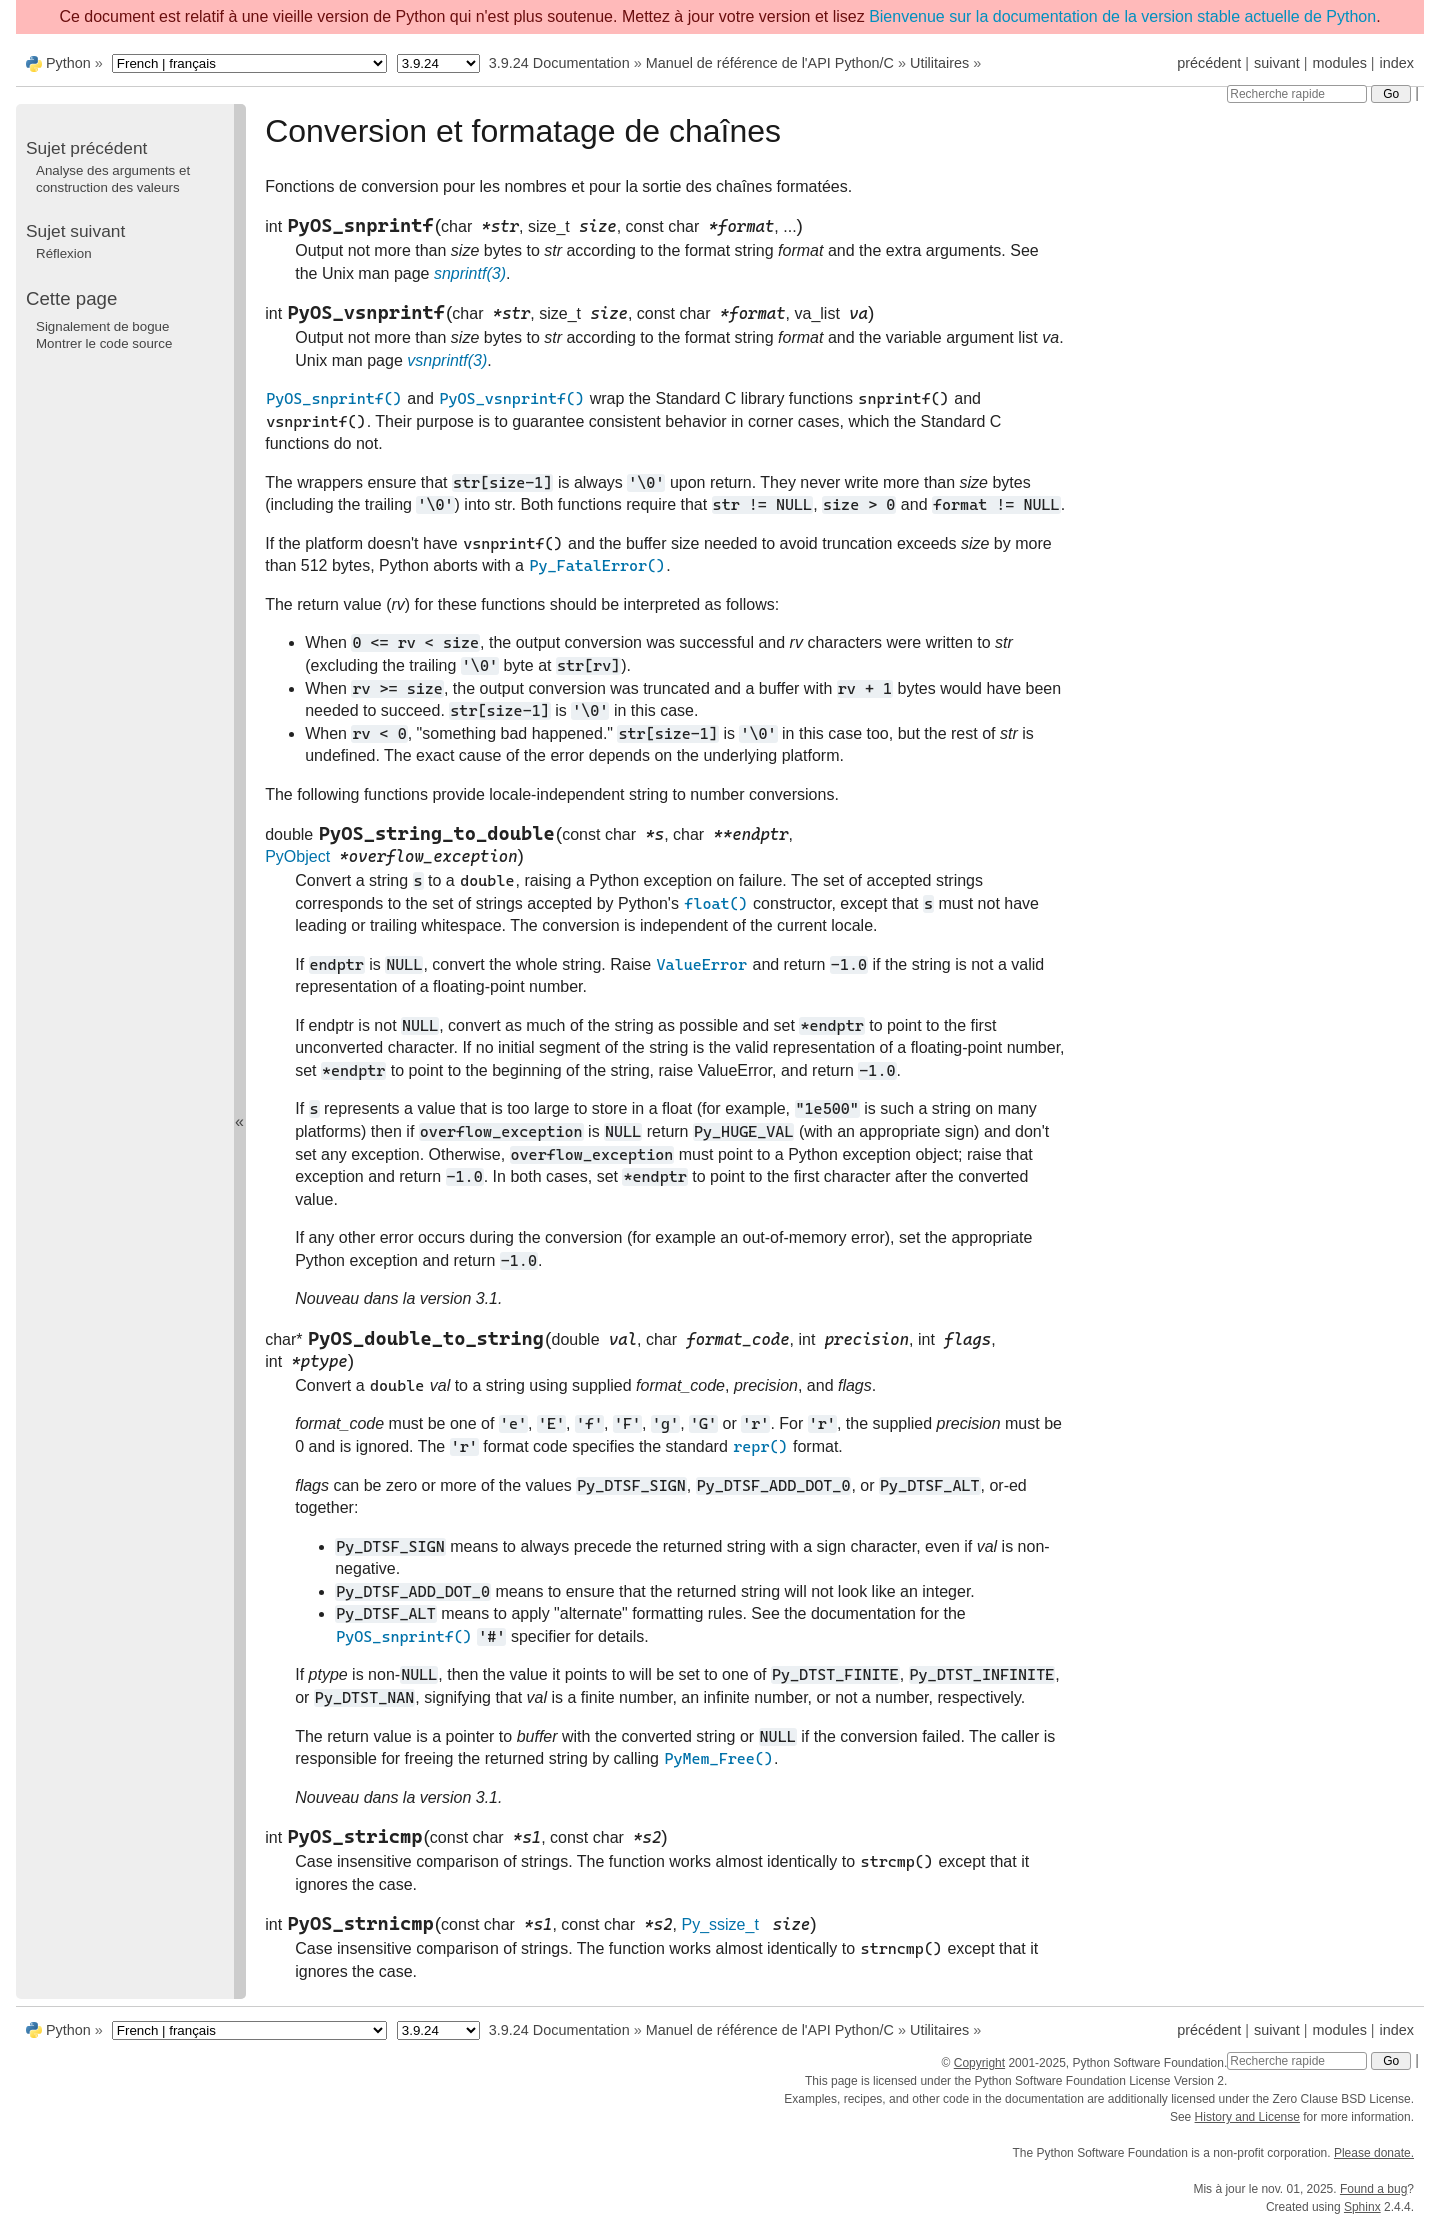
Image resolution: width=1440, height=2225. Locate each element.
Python (68, 63)
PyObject (297, 856)
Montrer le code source (104, 343)
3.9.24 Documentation (559, 63)
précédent (1209, 63)
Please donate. (1374, 2153)
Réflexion (64, 253)
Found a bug (1373, 2189)
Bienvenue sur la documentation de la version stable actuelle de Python (1122, 16)
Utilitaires (939, 63)
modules (1339, 63)
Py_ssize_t (719, 1924)
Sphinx (1362, 2207)
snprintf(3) (470, 273)
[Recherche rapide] (1297, 94)
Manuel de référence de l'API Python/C (770, 63)
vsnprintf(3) (447, 360)
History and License (1247, 2117)
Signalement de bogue (102, 326)
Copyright (979, 2063)
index (1397, 63)
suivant (1277, 63)
